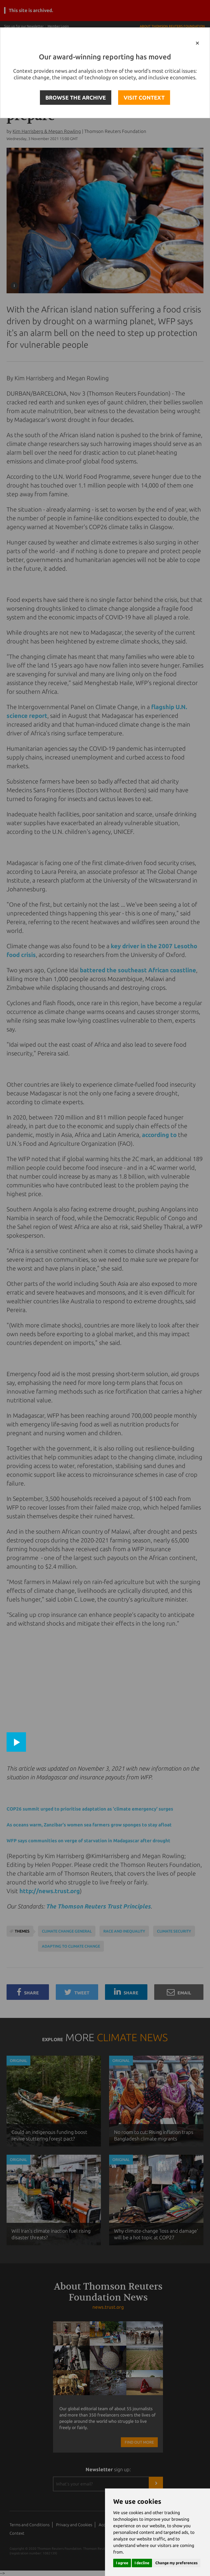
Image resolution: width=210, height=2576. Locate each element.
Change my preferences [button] (176, 2563)
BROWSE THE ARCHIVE (75, 97)
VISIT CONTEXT (144, 97)
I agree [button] (122, 2563)
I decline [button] (142, 2563)
